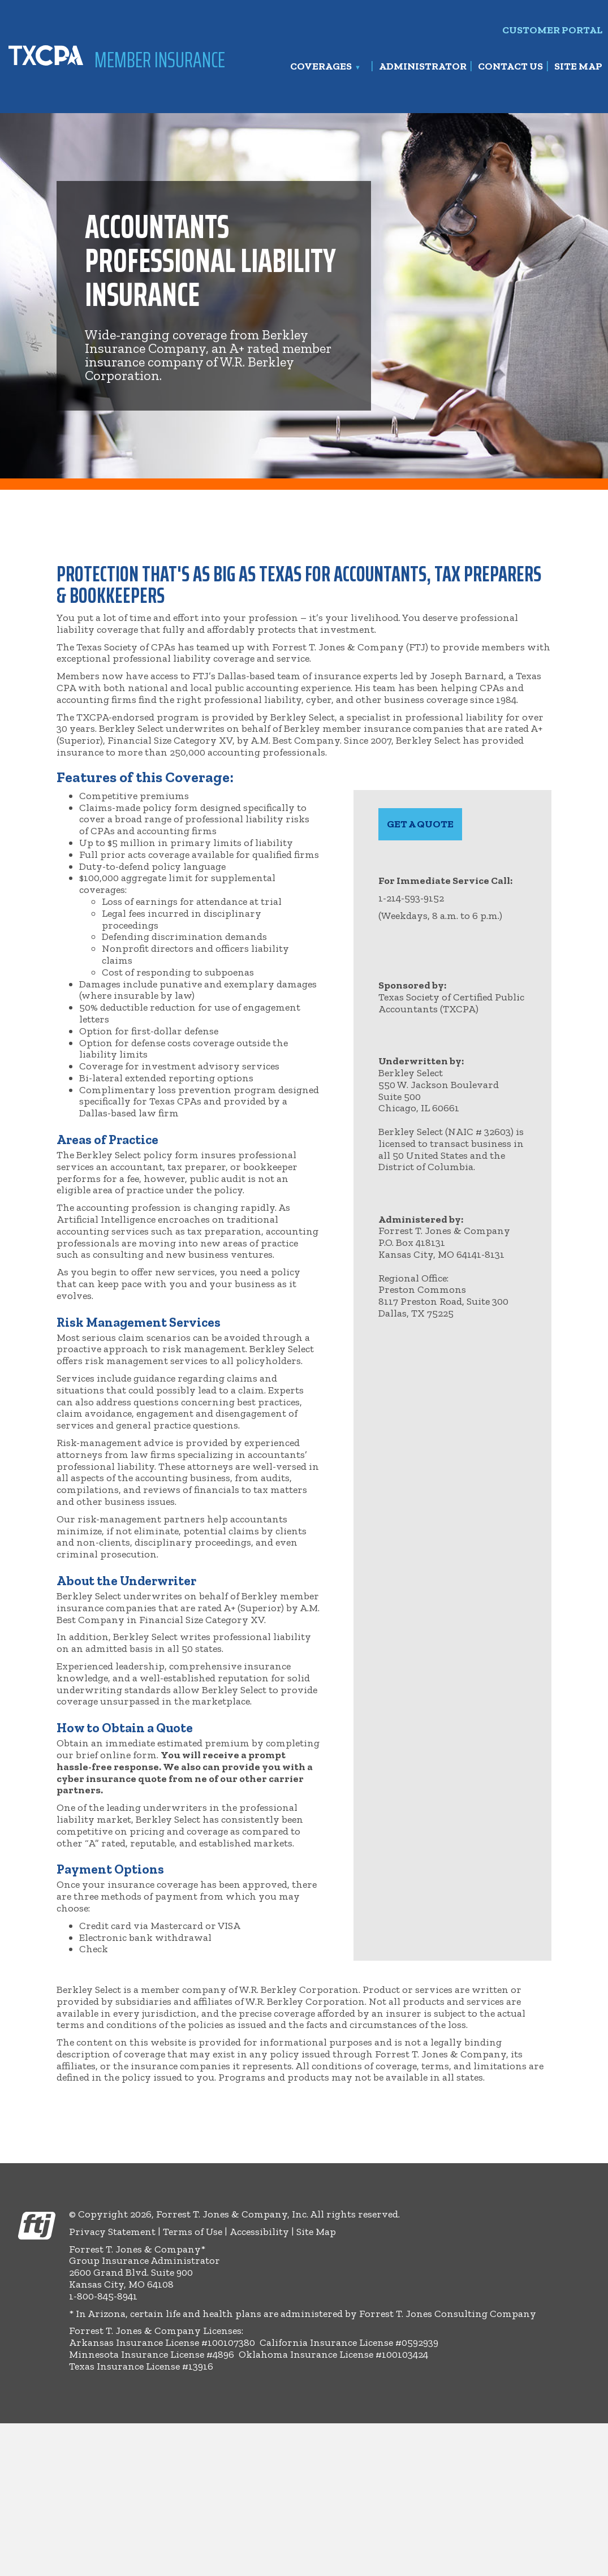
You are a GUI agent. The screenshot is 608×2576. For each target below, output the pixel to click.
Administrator (423, 66)
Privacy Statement (112, 2231)
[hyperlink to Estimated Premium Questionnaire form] (420, 824)
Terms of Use (192, 2231)
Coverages (321, 66)
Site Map (578, 66)
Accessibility (259, 2231)
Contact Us (510, 66)
